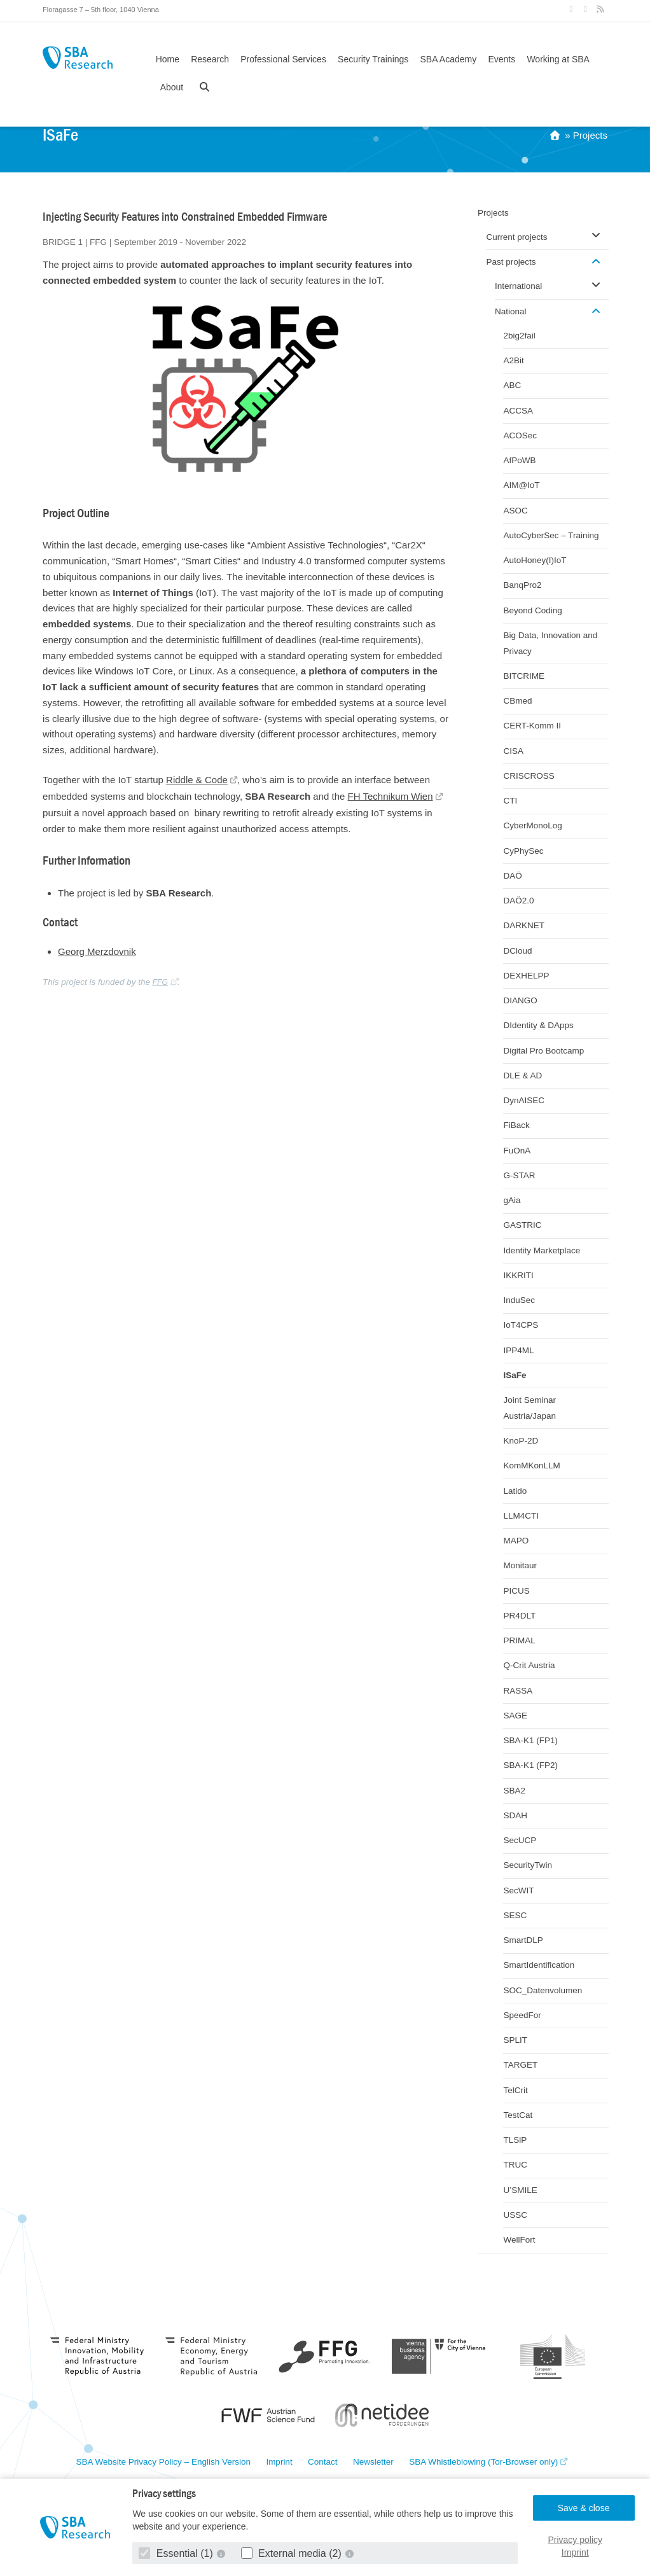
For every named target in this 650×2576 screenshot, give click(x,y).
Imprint (575, 2552)
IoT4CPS (520, 1325)
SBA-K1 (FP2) (530, 1765)
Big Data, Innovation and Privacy (550, 643)
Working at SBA (558, 59)
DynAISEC (523, 1100)
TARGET (520, 2065)
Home (167, 59)
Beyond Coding (532, 610)
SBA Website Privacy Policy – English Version (163, 2462)
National (511, 311)
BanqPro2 (522, 585)
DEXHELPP (526, 975)
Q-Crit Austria (529, 1665)
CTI (510, 800)
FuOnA (516, 1150)
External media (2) (293, 2553)
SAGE (515, 1715)
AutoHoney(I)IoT (534, 560)
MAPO (516, 1540)
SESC (515, 1915)
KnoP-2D (520, 1440)
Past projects (511, 262)
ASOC (515, 510)
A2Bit (513, 360)
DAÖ (512, 876)
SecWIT (518, 1890)
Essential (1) (177, 2553)
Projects (590, 135)
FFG (160, 982)
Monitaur (520, 1565)
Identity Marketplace (541, 1250)
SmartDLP (523, 1940)
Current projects (516, 237)
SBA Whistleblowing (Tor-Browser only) (483, 2462)
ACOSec (520, 435)
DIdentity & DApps (538, 1025)
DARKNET (523, 925)
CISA (513, 751)
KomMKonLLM (531, 1465)
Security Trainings (373, 59)
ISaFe (514, 1375)
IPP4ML (518, 1350)
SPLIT (515, 2040)
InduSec (519, 1300)
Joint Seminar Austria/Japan (529, 1408)
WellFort (519, 2240)
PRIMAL (519, 1640)
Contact (323, 2462)
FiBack (516, 1125)
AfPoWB (519, 460)
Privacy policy (575, 2540)
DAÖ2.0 (518, 900)
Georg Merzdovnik (97, 951)
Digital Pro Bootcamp (543, 1050)
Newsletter (373, 2462)
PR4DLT (519, 1615)
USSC (515, 2215)
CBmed (517, 701)
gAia (511, 1200)
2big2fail (519, 335)
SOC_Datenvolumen (542, 1990)
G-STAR (519, 1175)
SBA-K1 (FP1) (530, 1740)
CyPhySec (523, 851)
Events (501, 59)
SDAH (515, 1815)
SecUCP (519, 1840)
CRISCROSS (528, 776)
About (172, 87)
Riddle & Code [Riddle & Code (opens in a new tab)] (197, 779)
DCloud (517, 951)
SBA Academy (448, 59)
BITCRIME (523, 676)
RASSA (517, 1690)
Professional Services (283, 59)
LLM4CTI (521, 1516)
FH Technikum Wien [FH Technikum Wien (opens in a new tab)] (390, 796)
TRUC (515, 2164)
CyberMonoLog (532, 825)
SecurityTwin (527, 1865)
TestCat (517, 2115)
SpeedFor (522, 2015)
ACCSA (518, 410)
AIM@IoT (521, 485)
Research (210, 59)
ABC (512, 385)
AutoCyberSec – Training (550, 535)
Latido (515, 1491)
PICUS (516, 1591)
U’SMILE (520, 2190)
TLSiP (515, 2140)
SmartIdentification (538, 1965)
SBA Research (78, 57)
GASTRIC (522, 1225)
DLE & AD (522, 1075)
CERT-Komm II (532, 725)
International (518, 286)
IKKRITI (518, 1275)
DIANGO (520, 1000)
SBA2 (514, 1790)
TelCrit (515, 2090)
